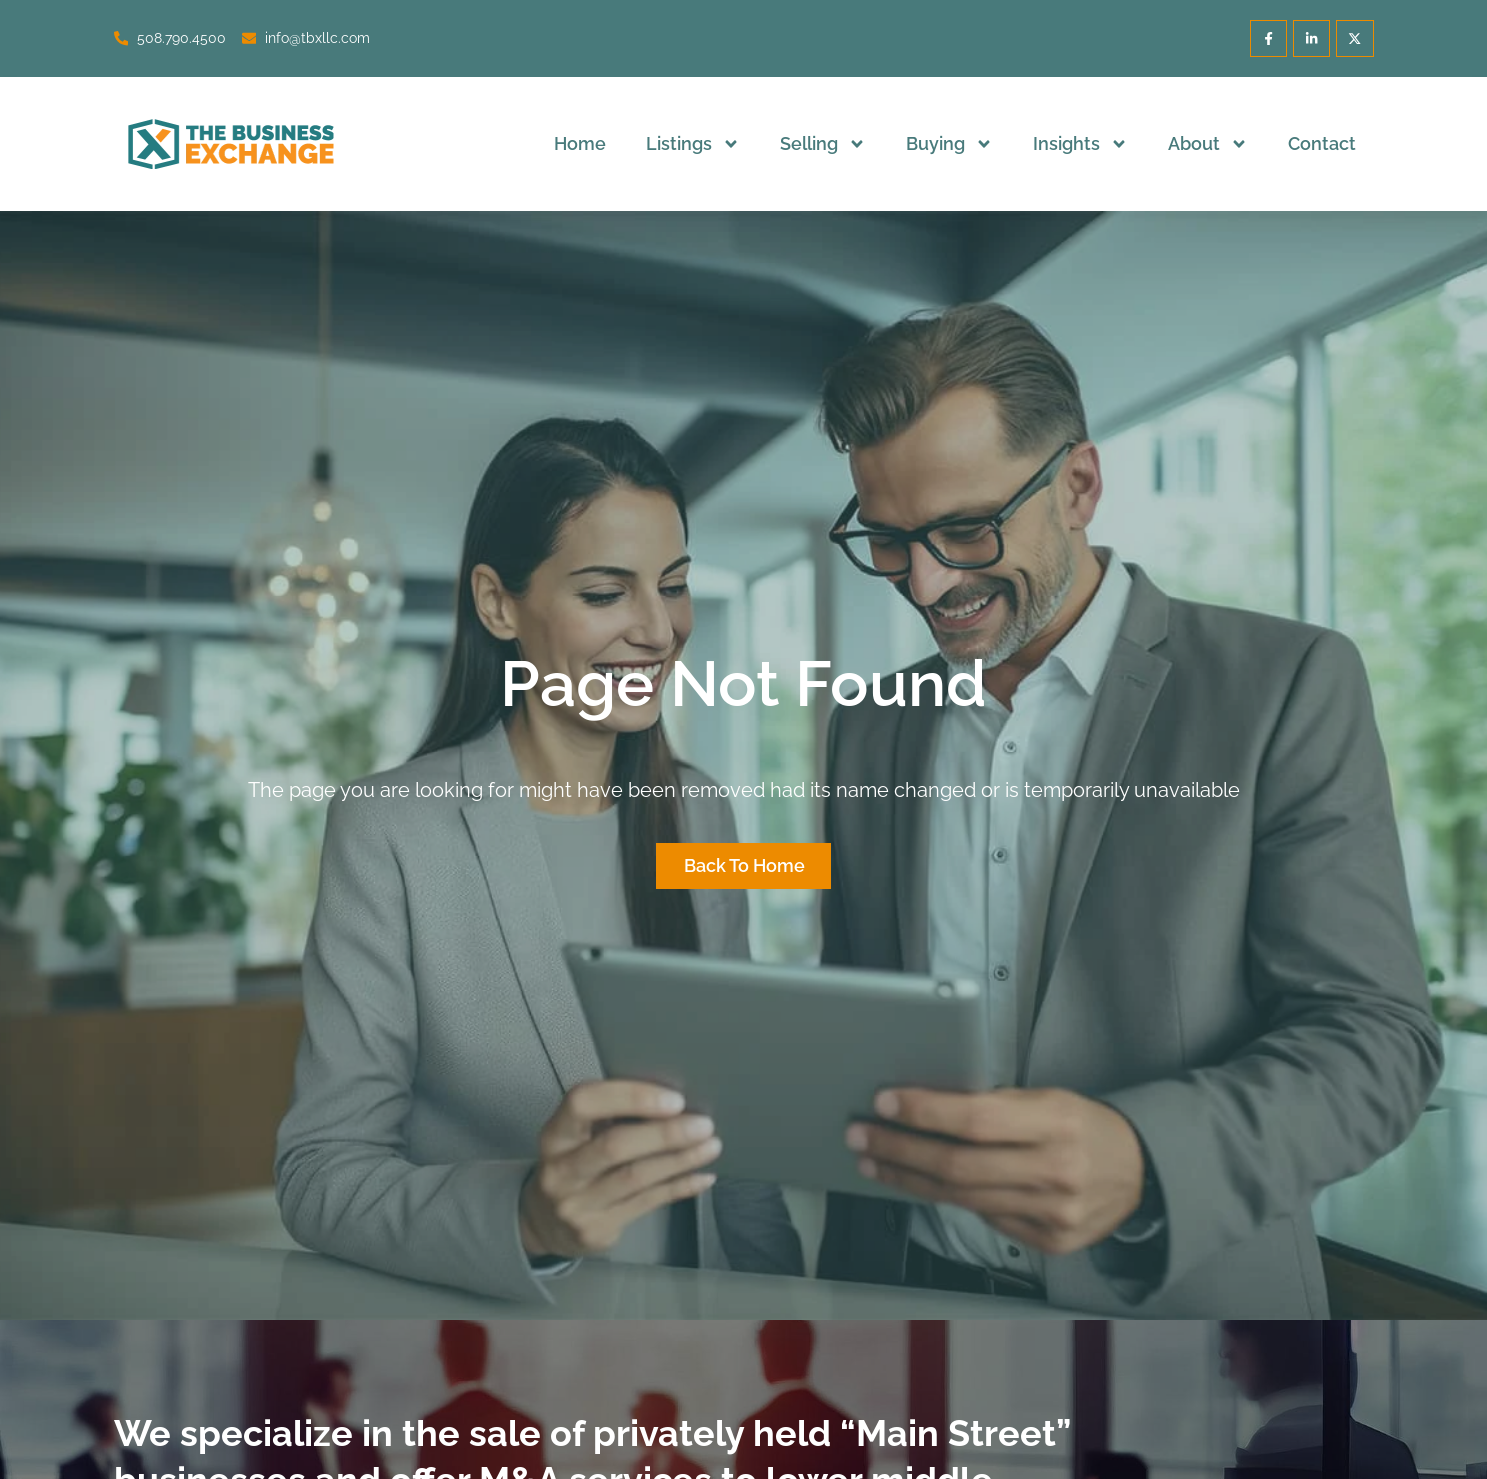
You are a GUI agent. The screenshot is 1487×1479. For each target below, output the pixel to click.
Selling (823, 144)
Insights (1080, 144)
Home (580, 143)
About (1208, 144)
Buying (949, 144)
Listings (693, 144)
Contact (1322, 143)
